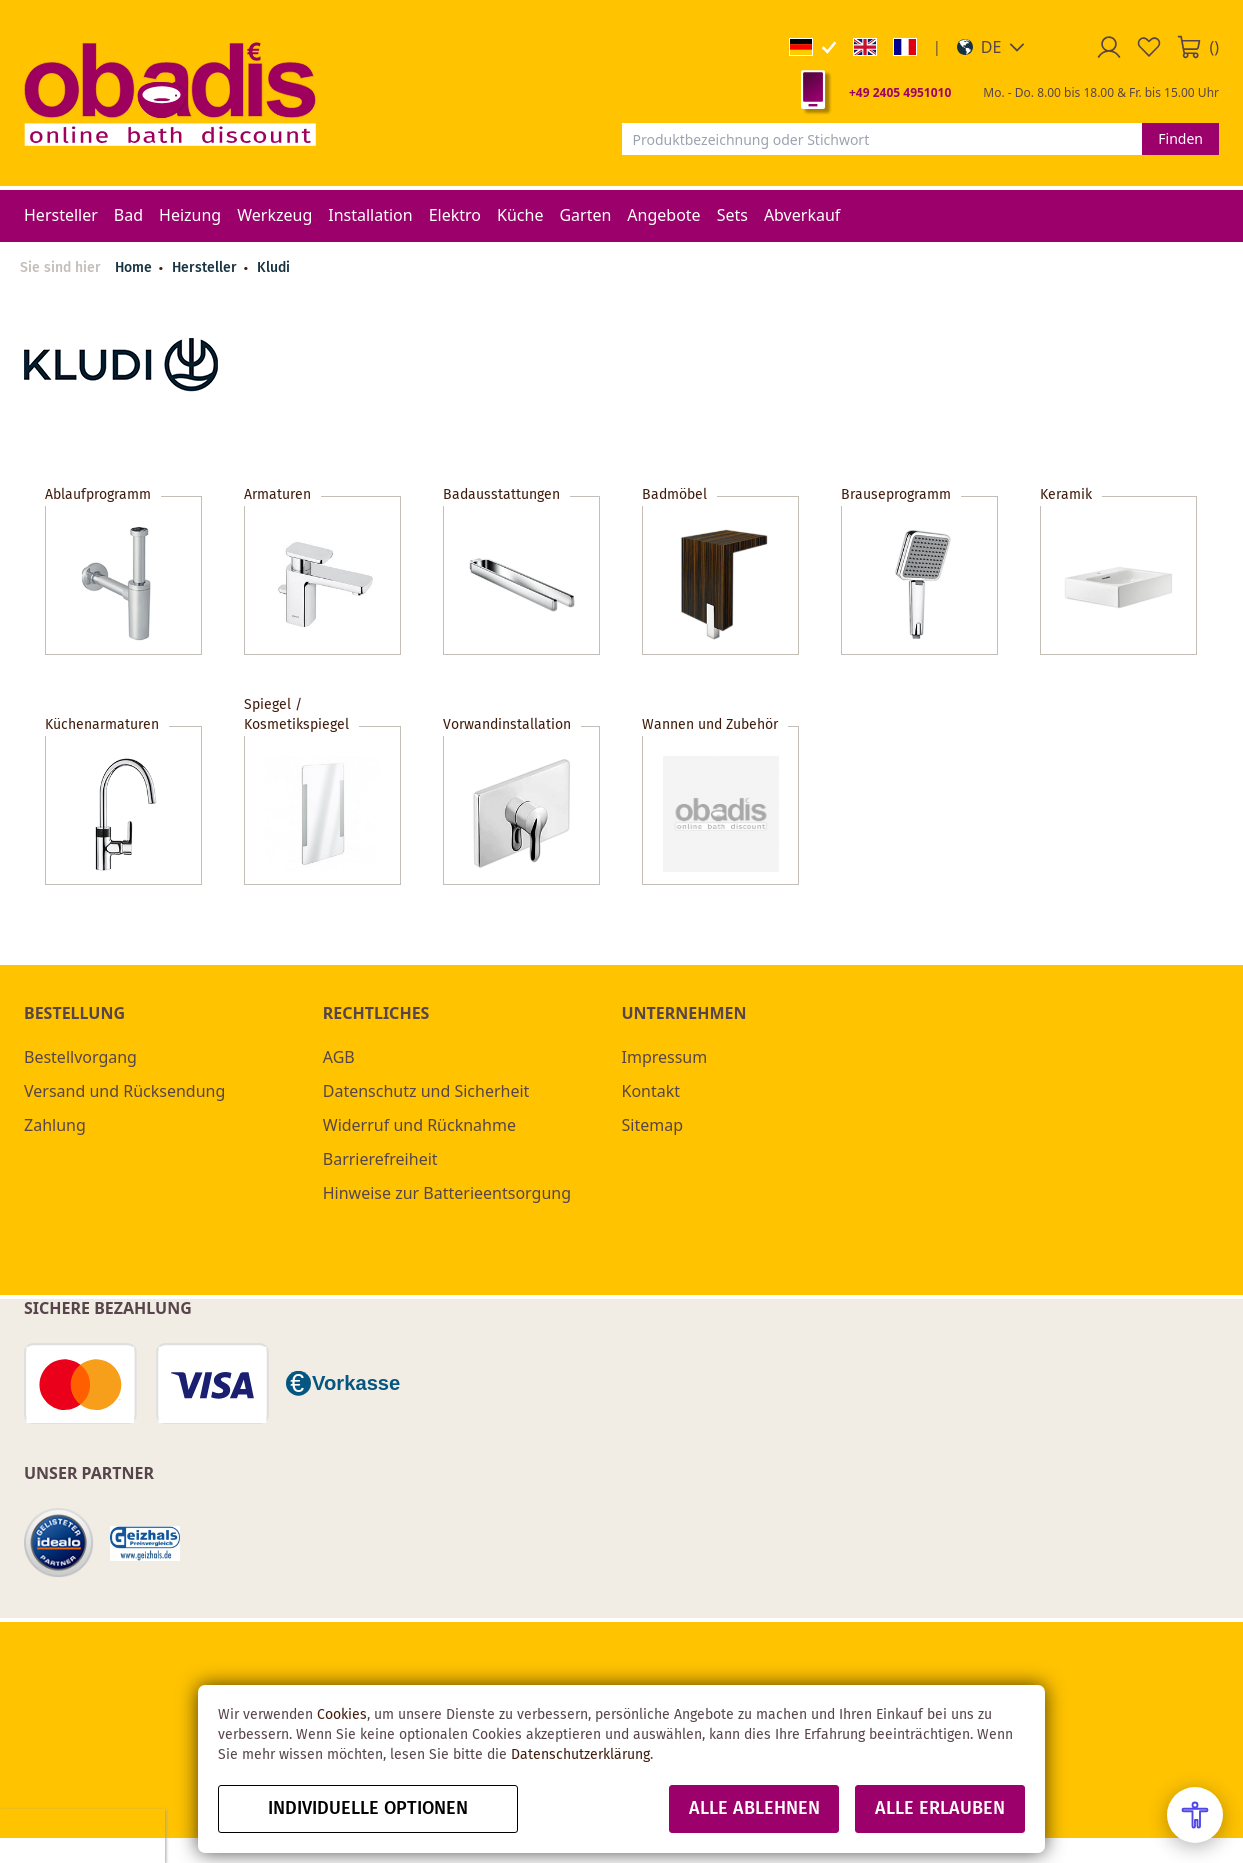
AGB (339, 1057)
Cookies (342, 1715)
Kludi (273, 268)
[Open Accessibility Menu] (1195, 1815)
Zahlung (55, 1125)
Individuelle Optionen (368, 1809)
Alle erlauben (940, 1809)
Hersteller (206, 268)
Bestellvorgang (80, 1057)
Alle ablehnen (754, 1809)
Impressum (665, 1057)
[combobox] (882, 139)
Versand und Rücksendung (124, 1091)
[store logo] (170, 93)
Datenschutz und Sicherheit (426, 1091)
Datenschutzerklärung (580, 1755)
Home (133, 268)
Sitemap (653, 1125)
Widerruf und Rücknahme (419, 1125)
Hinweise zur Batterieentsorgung (447, 1193)
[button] (991, 47)
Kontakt (651, 1091)
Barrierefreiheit (380, 1159)
